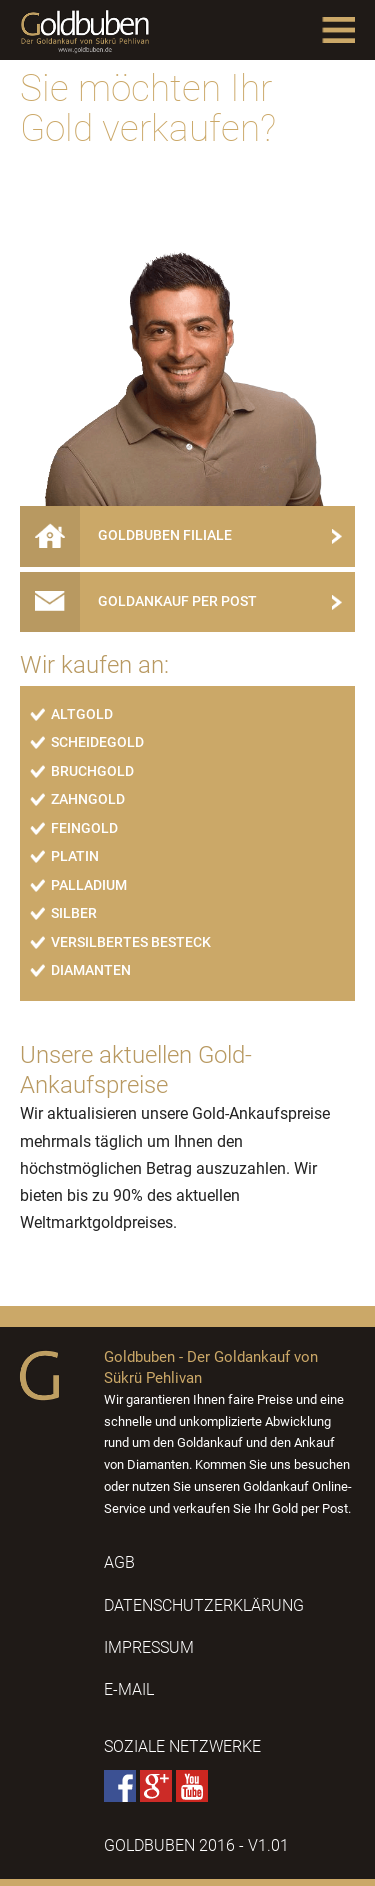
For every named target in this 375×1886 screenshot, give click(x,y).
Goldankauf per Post (146, 601)
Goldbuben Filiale (133, 535)
